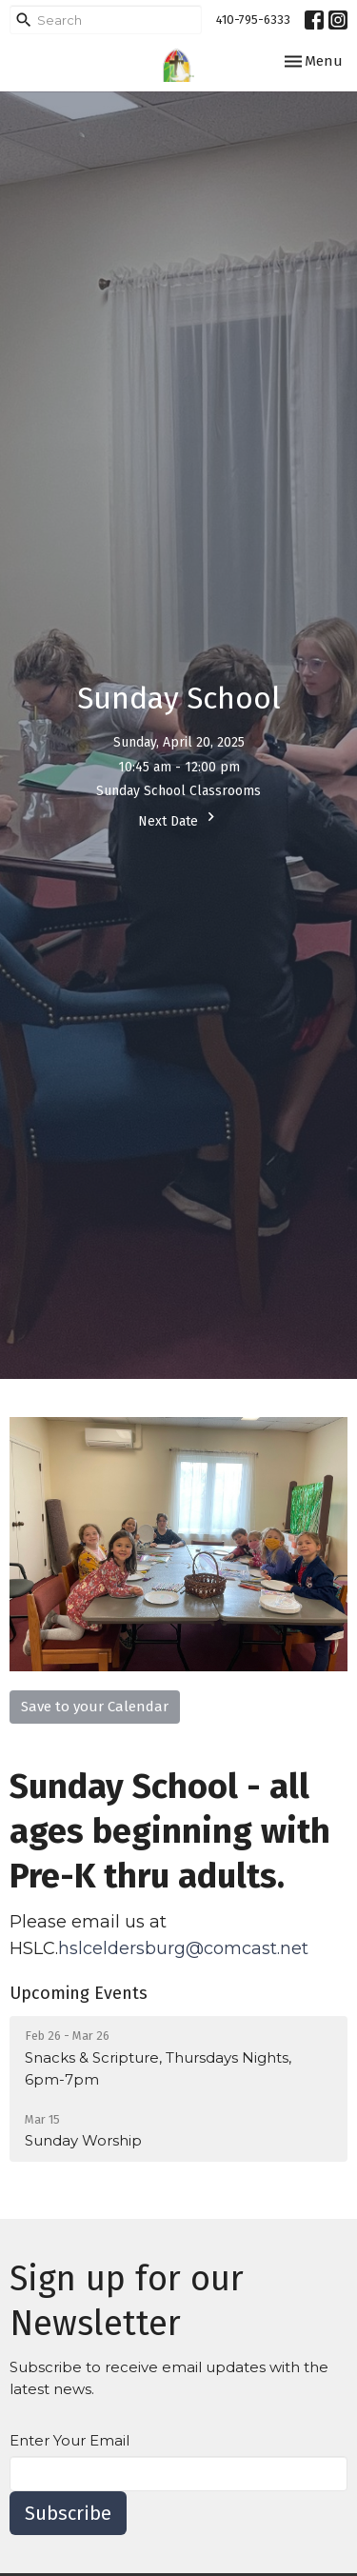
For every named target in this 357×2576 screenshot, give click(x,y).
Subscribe (68, 2513)
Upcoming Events (79, 1993)
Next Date (179, 819)
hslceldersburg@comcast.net (185, 1948)
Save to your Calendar (95, 1706)
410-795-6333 (253, 19)
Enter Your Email (69, 2440)
